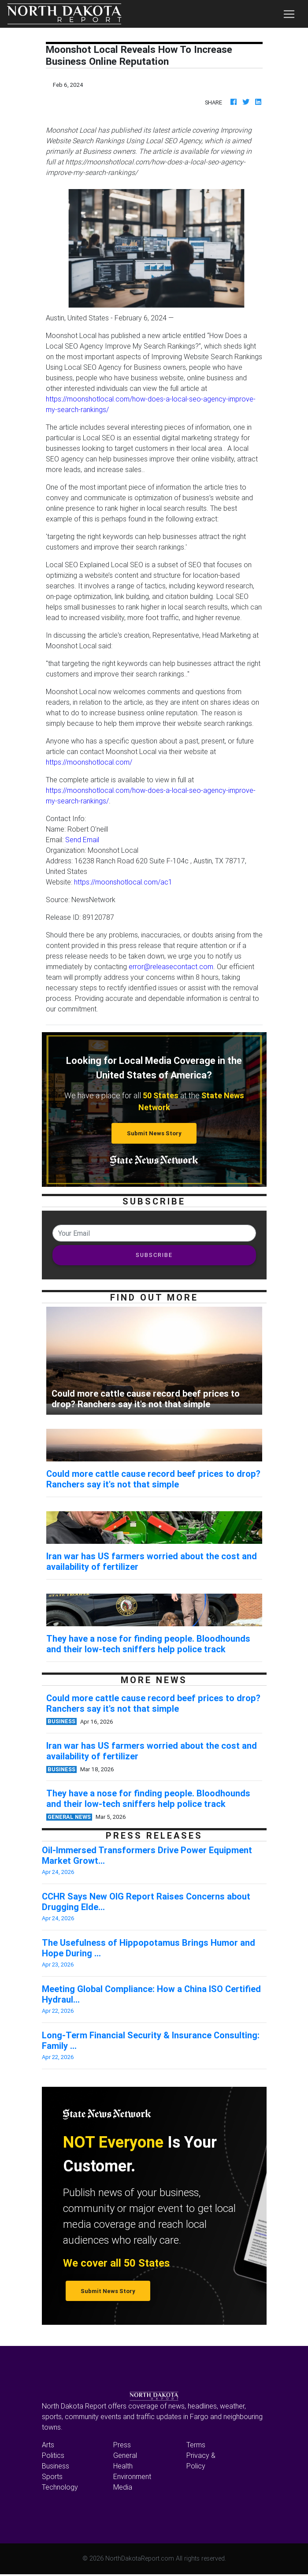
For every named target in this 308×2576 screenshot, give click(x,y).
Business (55, 2465)
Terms (195, 2444)
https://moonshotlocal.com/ (89, 762)
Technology (60, 2487)
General (125, 2455)
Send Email (82, 839)
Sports (52, 2476)
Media (122, 2487)
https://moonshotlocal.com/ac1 (123, 881)
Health (123, 2465)
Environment (132, 2476)
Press (122, 2444)
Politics (53, 2455)
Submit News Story (154, 1133)
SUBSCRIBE (154, 1255)
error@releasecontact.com (171, 966)
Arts (48, 2444)
